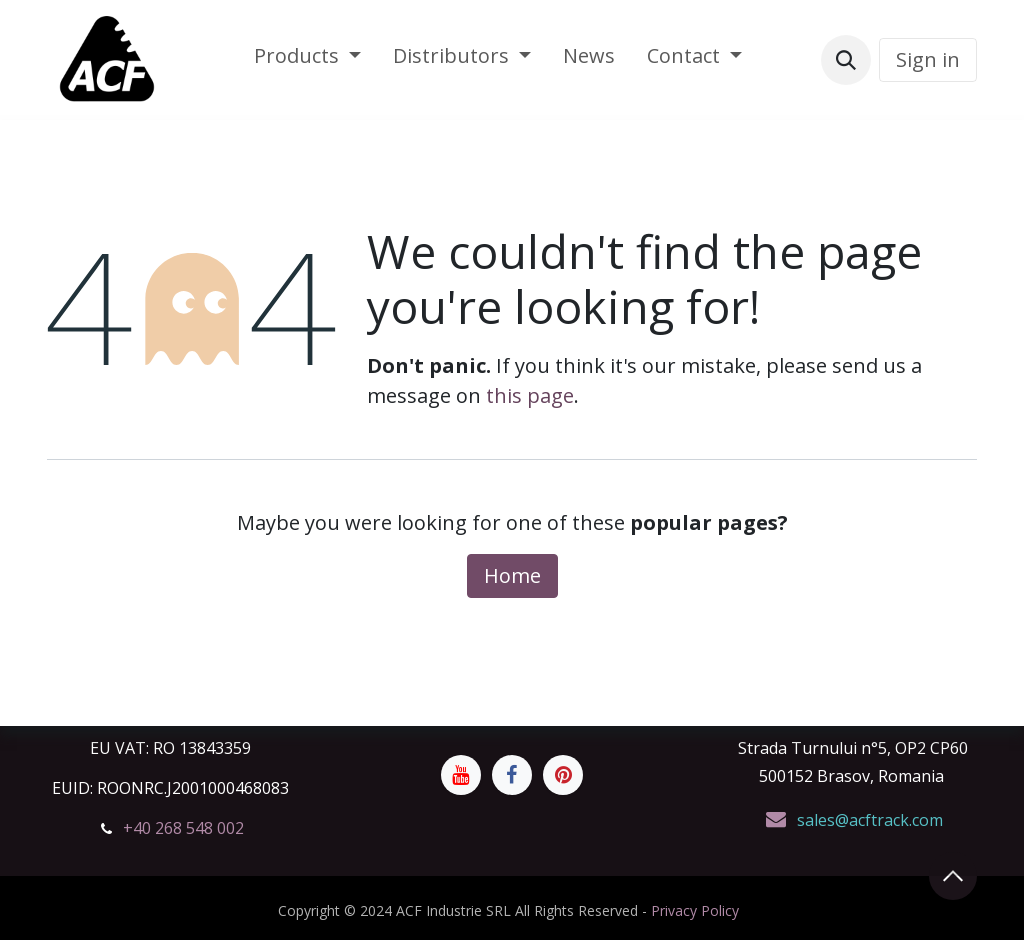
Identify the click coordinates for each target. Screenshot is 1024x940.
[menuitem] (307, 60)
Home (512, 575)
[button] (846, 60)
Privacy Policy (695, 910)
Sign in (928, 59)
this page (530, 395)
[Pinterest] (563, 775)
